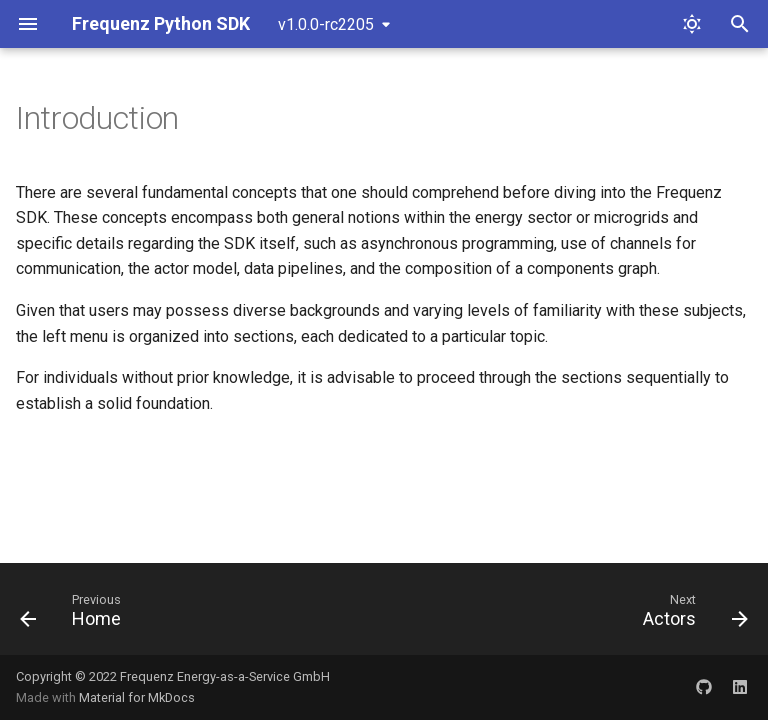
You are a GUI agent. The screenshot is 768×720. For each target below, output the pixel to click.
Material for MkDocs (137, 697)
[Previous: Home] (75, 615)
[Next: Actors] (691, 615)
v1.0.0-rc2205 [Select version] (326, 24)
